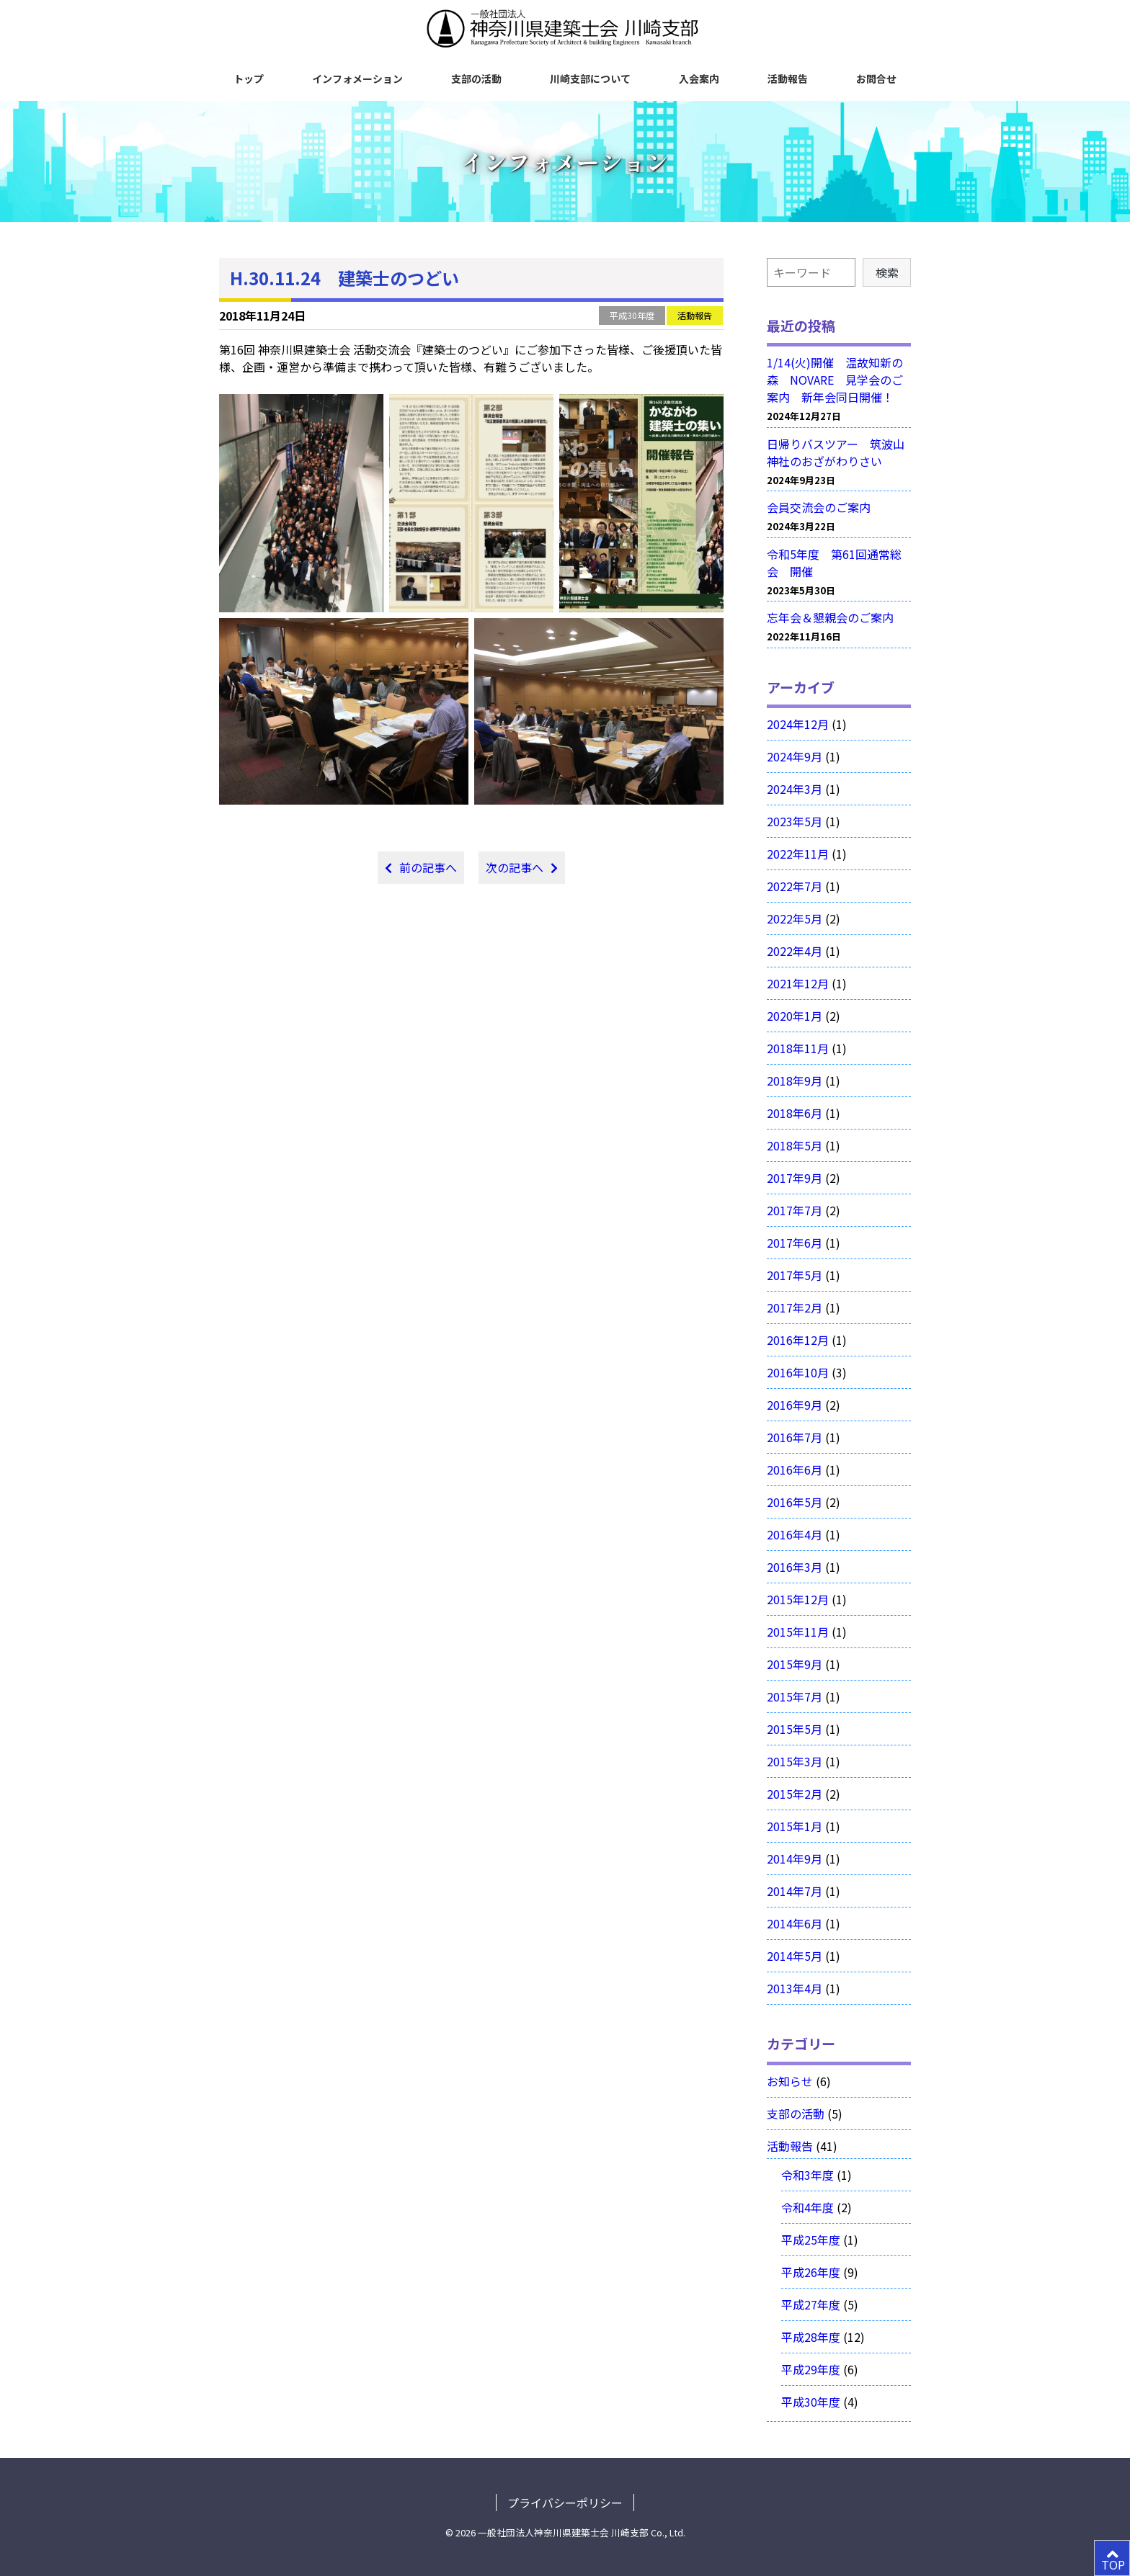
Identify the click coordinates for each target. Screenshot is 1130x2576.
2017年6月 (794, 1242)
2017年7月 (794, 1210)
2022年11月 (798, 853)
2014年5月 (794, 1955)
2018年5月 (794, 1145)
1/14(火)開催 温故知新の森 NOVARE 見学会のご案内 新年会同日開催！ (835, 380)
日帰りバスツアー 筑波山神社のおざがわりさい (835, 452)
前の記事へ (428, 867)
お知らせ (790, 2081)
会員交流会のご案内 (819, 507)
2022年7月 (794, 886)
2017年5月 (794, 1275)
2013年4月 (794, 1988)
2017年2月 (794, 1307)
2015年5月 (794, 1729)
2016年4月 (794, 1534)
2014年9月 (794, 1858)
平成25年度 (810, 2239)
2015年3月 (794, 1761)
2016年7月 (794, 1437)
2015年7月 (794, 1696)
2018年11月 (798, 1048)
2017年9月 (794, 1177)
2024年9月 (794, 756)
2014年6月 (794, 1923)
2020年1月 (794, 1015)
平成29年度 (810, 2369)
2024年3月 (794, 788)
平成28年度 (810, 2336)
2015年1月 (794, 1826)
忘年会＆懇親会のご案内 (830, 617)
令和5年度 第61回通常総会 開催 (834, 562)
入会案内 (699, 78)
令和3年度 (807, 2174)
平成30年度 (632, 315)
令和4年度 (807, 2207)
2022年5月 (794, 918)
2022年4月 (794, 951)
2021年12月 (798, 983)
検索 (887, 272)
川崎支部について (590, 78)
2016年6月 (794, 1469)
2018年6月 (794, 1113)
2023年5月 (794, 821)
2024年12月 (798, 724)
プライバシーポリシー (565, 2502)
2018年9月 (794, 1080)
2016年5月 (794, 1502)
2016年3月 (794, 1566)
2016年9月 (794, 1404)
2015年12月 (798, 1599)
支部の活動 (476, 78)
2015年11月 (798, 1631)
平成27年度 (810, 2304)
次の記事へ (514, 867)
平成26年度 (810, 2272)
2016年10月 (798, 1372)
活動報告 (788, 78)
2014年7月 (794, 1891)
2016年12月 (798, 1340)
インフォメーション (357, 78)
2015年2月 (794, 1793)
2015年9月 (794, 1664)
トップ (248, 78)
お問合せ (876, 78)
